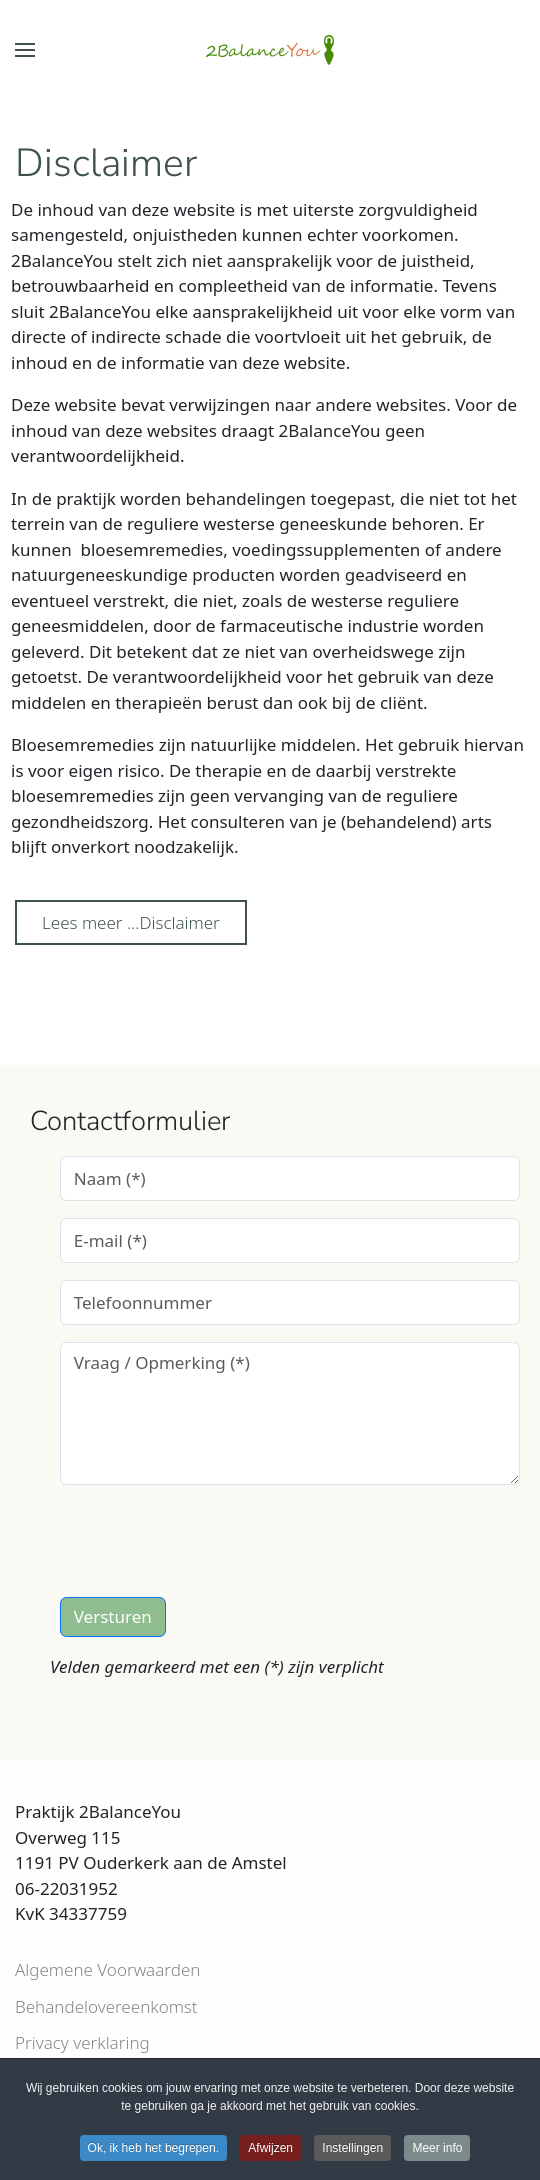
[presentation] (212, 1541)
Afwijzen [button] (270, 2150)
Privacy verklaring (82, 2042)
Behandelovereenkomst (106, 2006)
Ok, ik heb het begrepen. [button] (153, 2150)
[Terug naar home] (270, 50)
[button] (25, 50)
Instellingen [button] (352, 2150)
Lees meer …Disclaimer (131, 922)
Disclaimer (106, 163)
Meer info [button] (437, 2150)
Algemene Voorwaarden (107, 1969)
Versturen (113, 1616)
